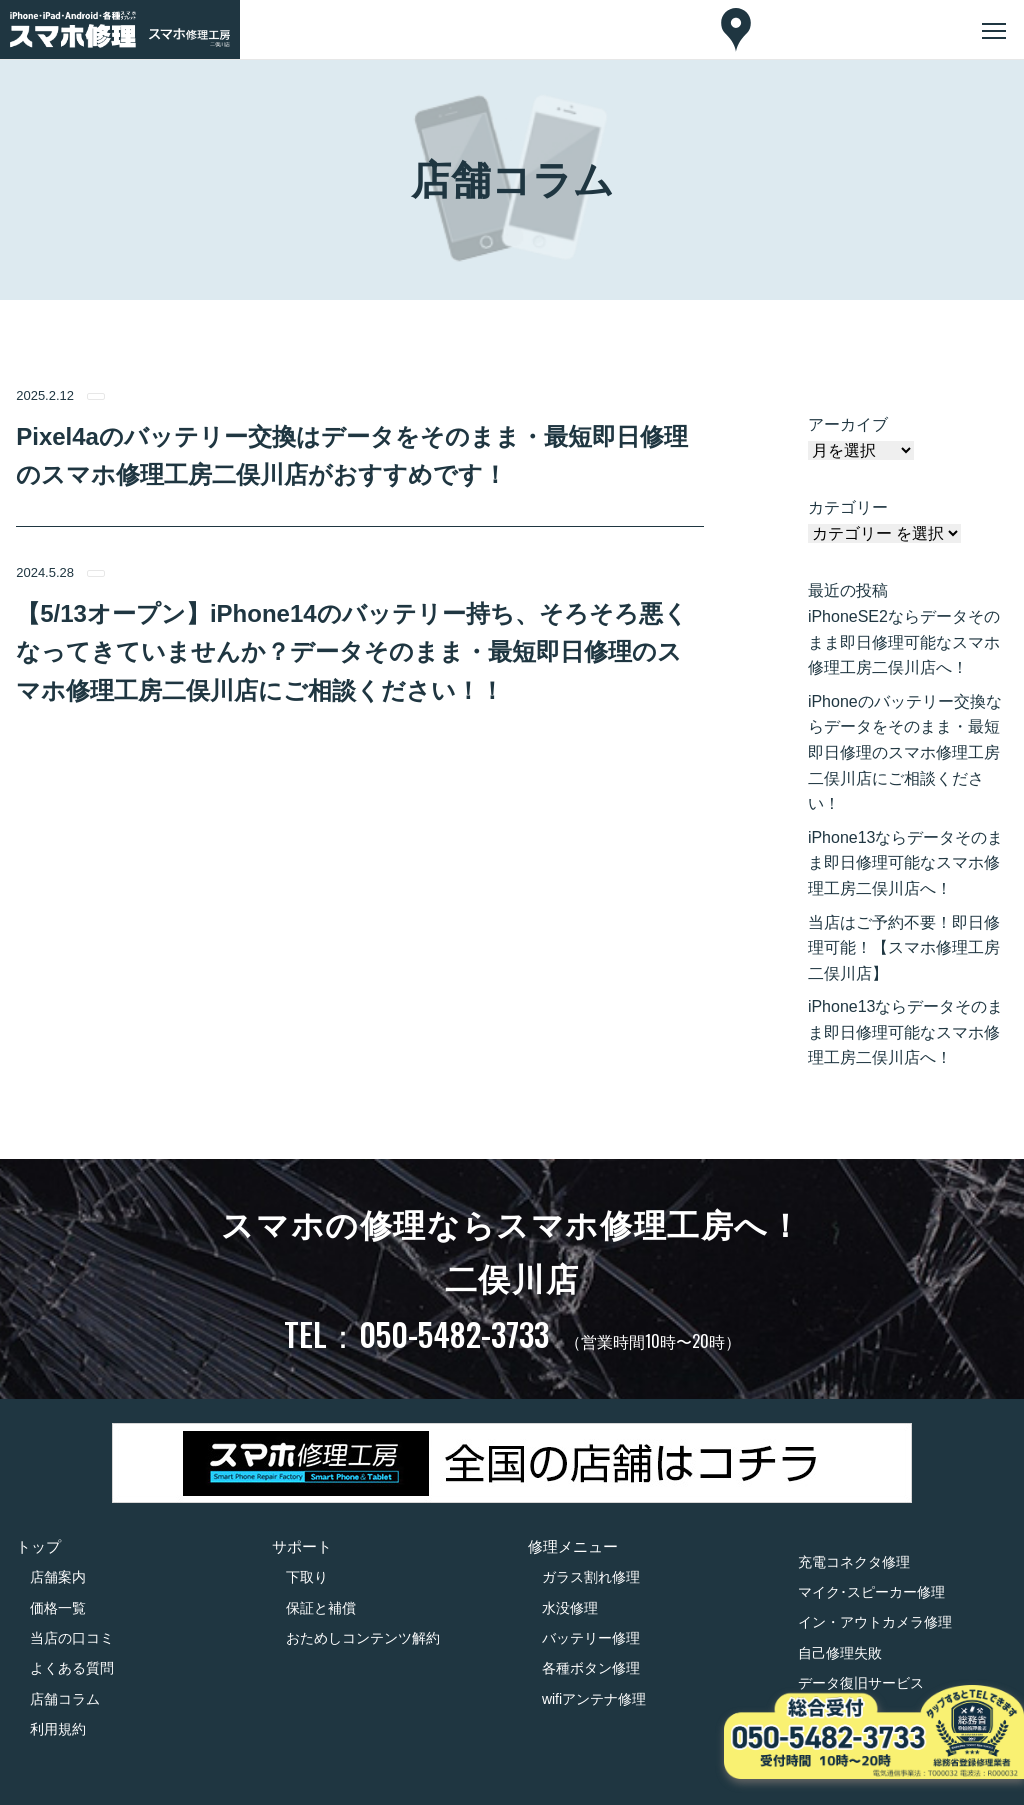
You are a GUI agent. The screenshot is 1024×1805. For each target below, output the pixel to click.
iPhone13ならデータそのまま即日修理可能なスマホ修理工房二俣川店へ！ (906, 863)
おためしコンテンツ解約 (363, 1638)
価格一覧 (58, 1608)
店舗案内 (58, 1577)
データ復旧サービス (861, 1683)
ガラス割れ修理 (591, 1577)
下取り (307, 1577)
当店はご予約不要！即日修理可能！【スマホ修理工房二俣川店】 (904, 948)
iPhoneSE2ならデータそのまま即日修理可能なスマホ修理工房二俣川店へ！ (904, 642)
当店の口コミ (72, 1638)
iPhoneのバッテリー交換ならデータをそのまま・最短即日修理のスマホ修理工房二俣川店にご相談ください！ (905, 752)
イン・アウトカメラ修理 (875, 1622)
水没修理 (570, 1608)
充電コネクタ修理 (854, 1562)
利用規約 (58, 1729)
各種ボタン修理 (591, 1668)
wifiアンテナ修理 (594, 1699)
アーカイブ (848, 424)
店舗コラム (65, 1699)
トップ (38, 1546)
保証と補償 (321, 1608)
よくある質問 (72, 1668)
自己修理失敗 (840, 1653)
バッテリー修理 (591, 1638)
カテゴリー (848, 507)
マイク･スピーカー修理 (871, 1592)
